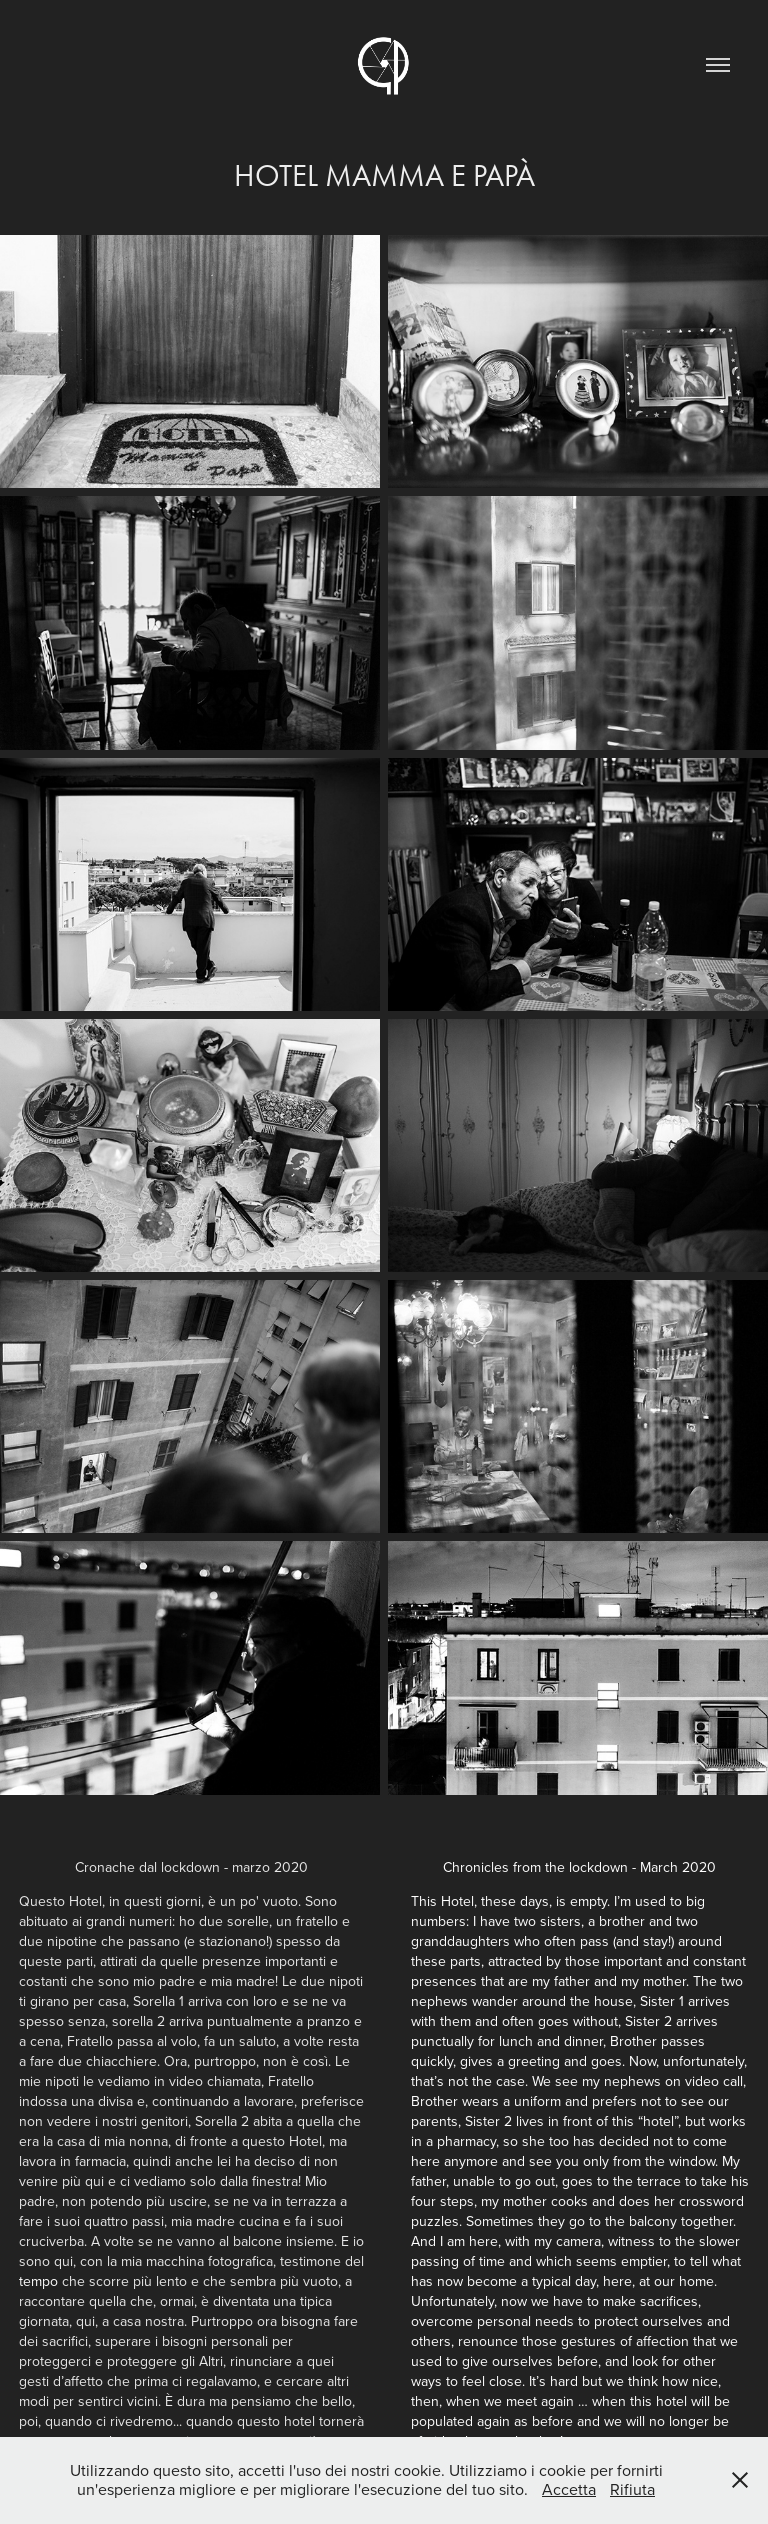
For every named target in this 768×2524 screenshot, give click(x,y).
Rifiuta (632, 2489)
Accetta (569, 2489)
